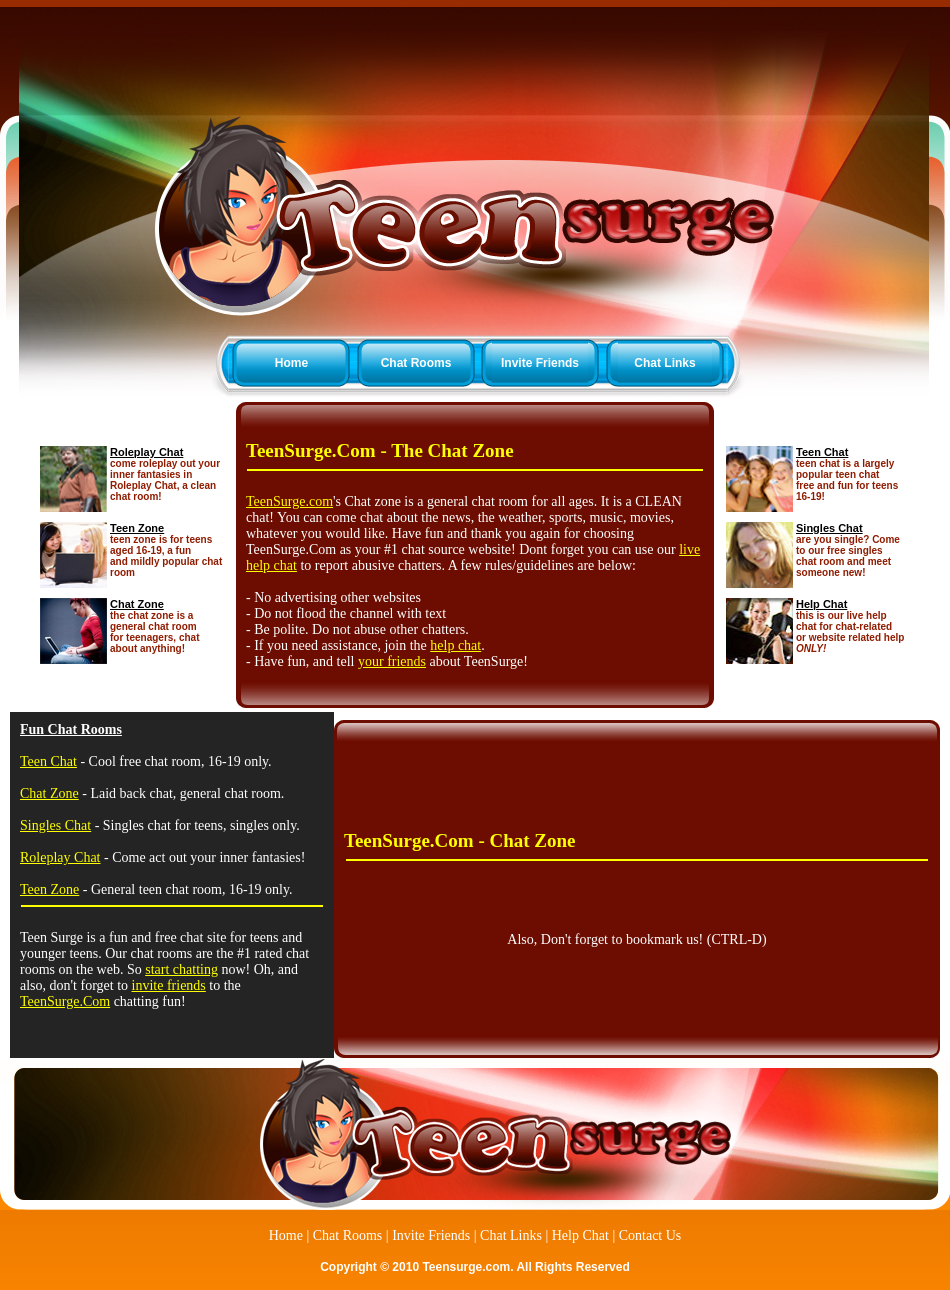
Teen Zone (137, 528)
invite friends (169, 985)
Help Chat (821, 604)
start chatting (181, 969)
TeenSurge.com (289, 501)
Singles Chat (829, 528)
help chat (455, 645)
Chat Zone (137, 604)
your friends (392, 661)
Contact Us (650, 1235)
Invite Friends (540, 363)
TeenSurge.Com (65, 1001)
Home (291, 363)
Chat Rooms (416, 363)
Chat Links (664, 363)
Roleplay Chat (146, 452)
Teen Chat (822, 452)
